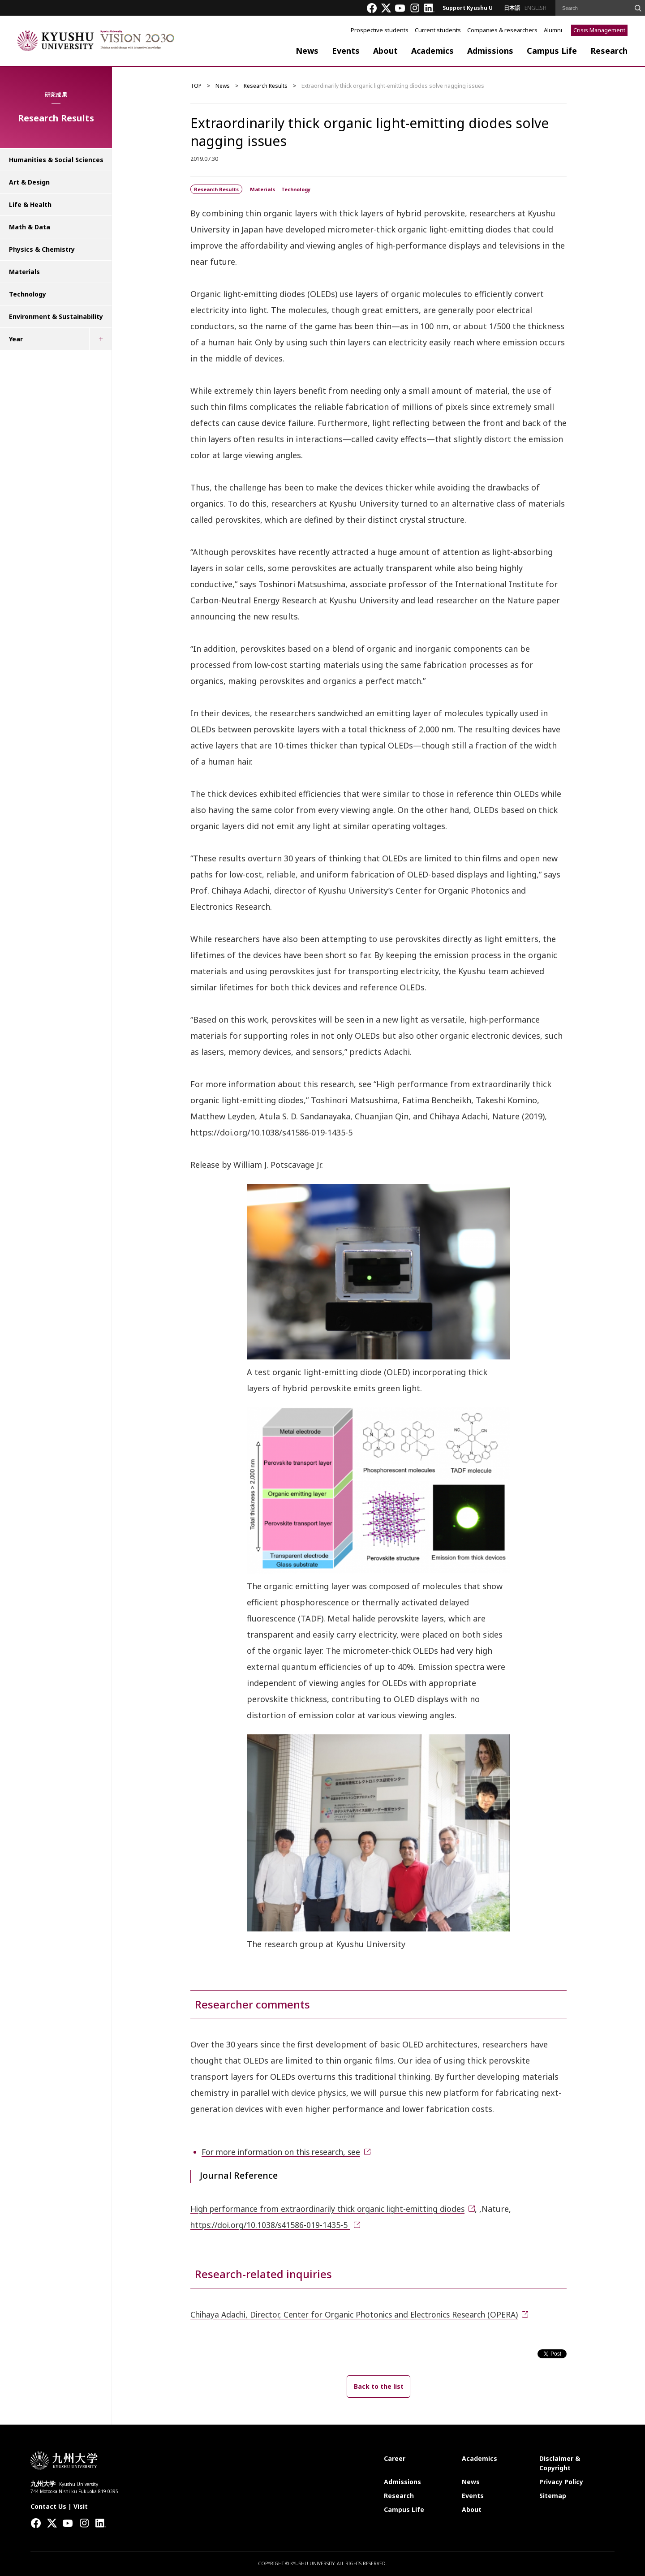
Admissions (490, 50)
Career (394, 2458)
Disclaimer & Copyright (559, 2463)
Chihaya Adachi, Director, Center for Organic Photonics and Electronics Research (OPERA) (362, 2314)
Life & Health (30, 204)
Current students (438, 30)
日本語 (512, 8)
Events (346, 50)
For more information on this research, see (285, 2151)
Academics (432, 50)
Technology (27, 294)
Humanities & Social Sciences (56, 159)
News (307, 50)
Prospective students (379, 30)
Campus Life (552, 50)
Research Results (266, 86)
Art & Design (29, 182)
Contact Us (48, 2506)
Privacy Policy (561, 2481)
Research (609, 50)
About (385, 50)
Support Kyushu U (468, 8)
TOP (196, 86)
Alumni (553, 30)
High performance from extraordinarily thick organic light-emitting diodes (335, 2208)
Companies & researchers (502, 30)
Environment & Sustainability (56, 316)
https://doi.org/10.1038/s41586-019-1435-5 (272, 2224)
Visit (80, 2506)
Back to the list (379, 2386)
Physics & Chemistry (42, 249)
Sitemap (552, 2495)
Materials (24, 271)
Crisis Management (599, 30)
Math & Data (29, 227)
